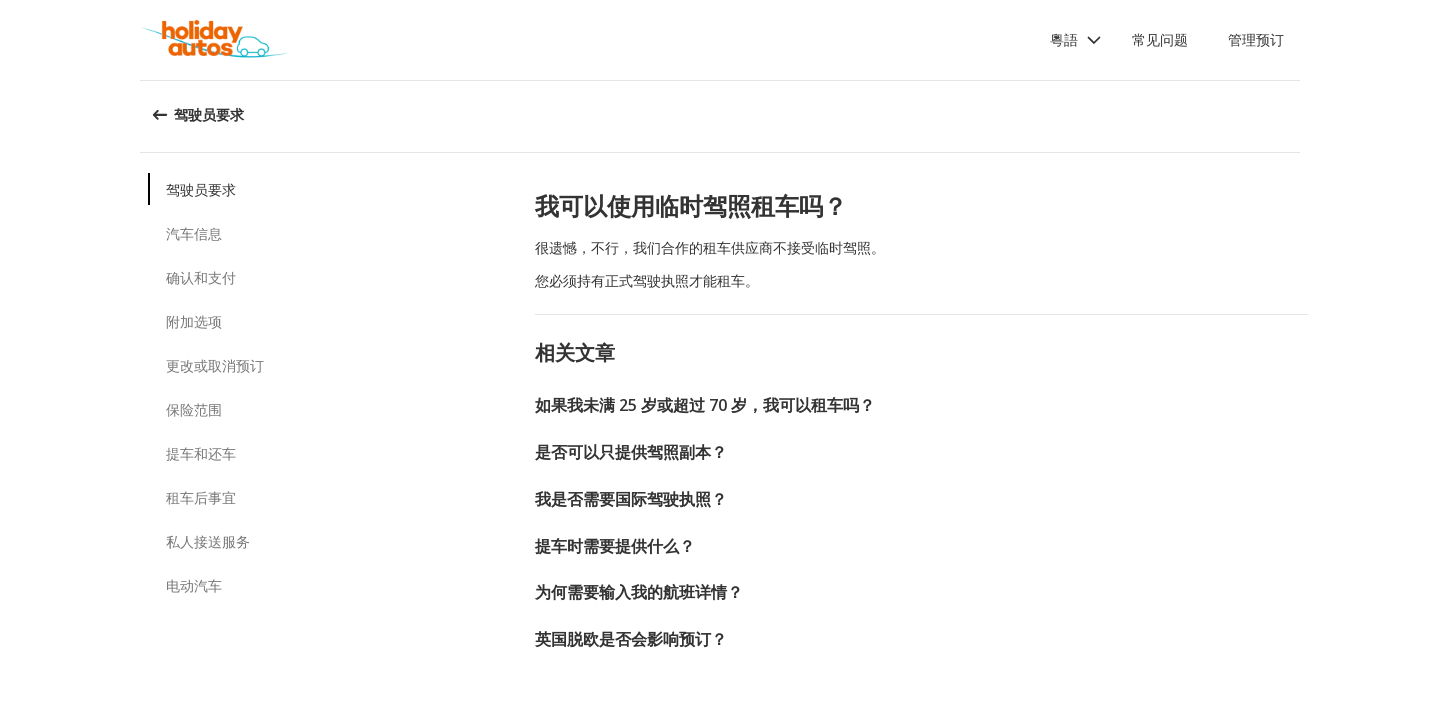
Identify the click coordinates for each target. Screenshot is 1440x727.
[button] (1076, 40)
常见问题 (1160, 39)
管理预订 (1256, 39)
